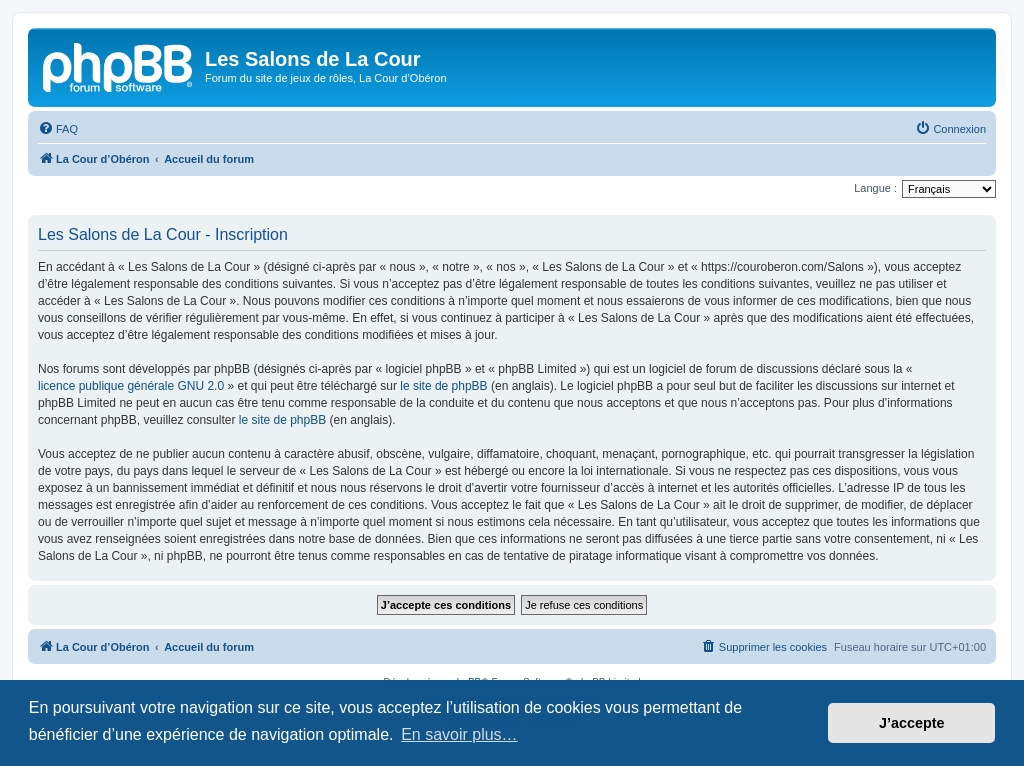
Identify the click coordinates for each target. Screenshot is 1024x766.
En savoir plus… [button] (459, 734)
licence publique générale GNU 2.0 (131, 386)
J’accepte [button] (912, 723)
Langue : (875, 188)
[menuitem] (58, 129)
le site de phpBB (443, 386)
